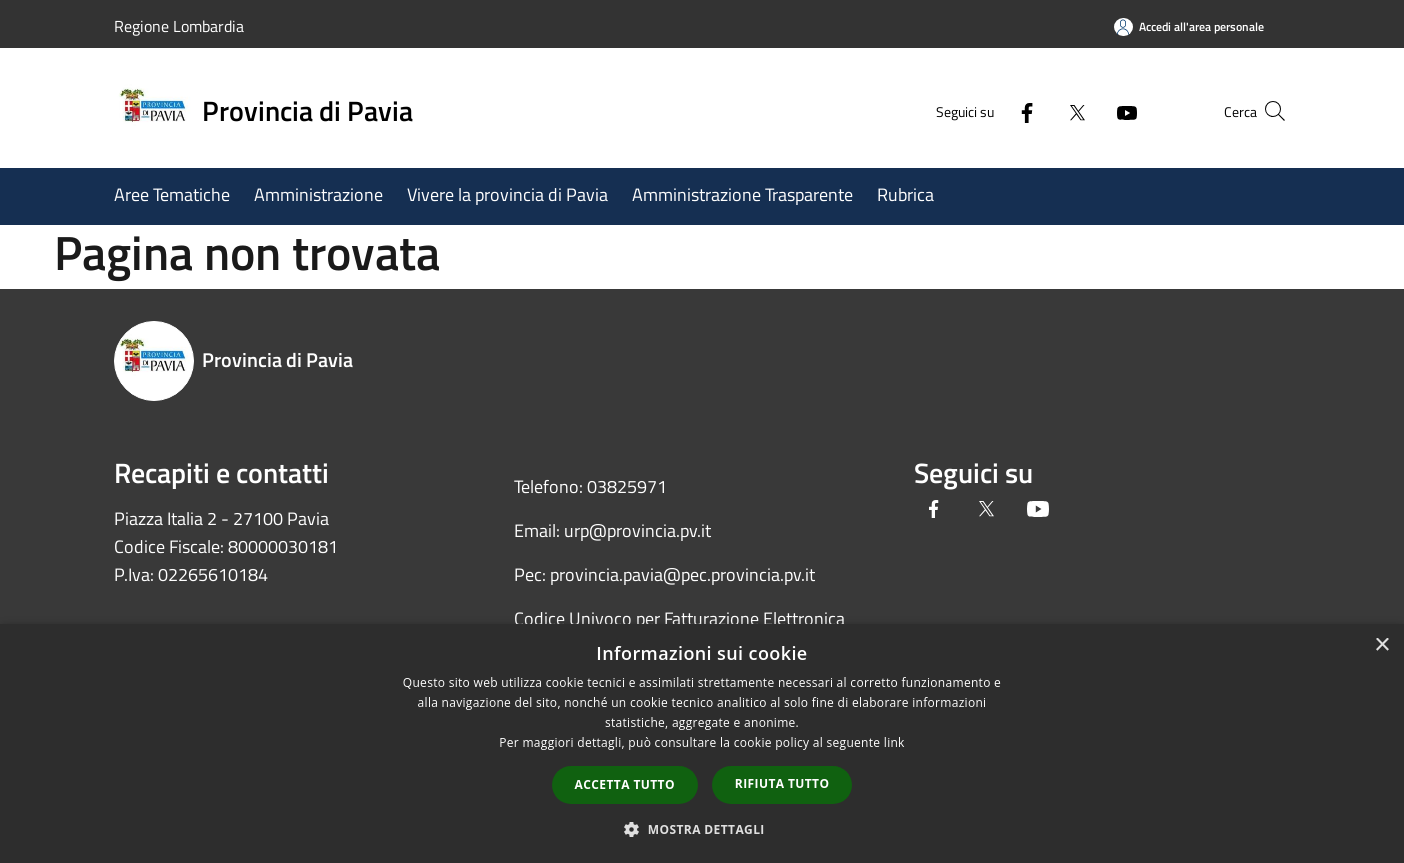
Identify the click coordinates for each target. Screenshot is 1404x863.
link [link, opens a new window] (894, 742)
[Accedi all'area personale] (1189, 26)
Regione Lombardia (179, 26)
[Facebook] (988, 110)
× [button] (1381, 645)
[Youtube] (1088, 110)
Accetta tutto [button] (625, 784)
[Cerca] (1266, 111)
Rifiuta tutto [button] (782, 783)
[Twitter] (1038, 110)
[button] (702, 829)
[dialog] (702, 743)
